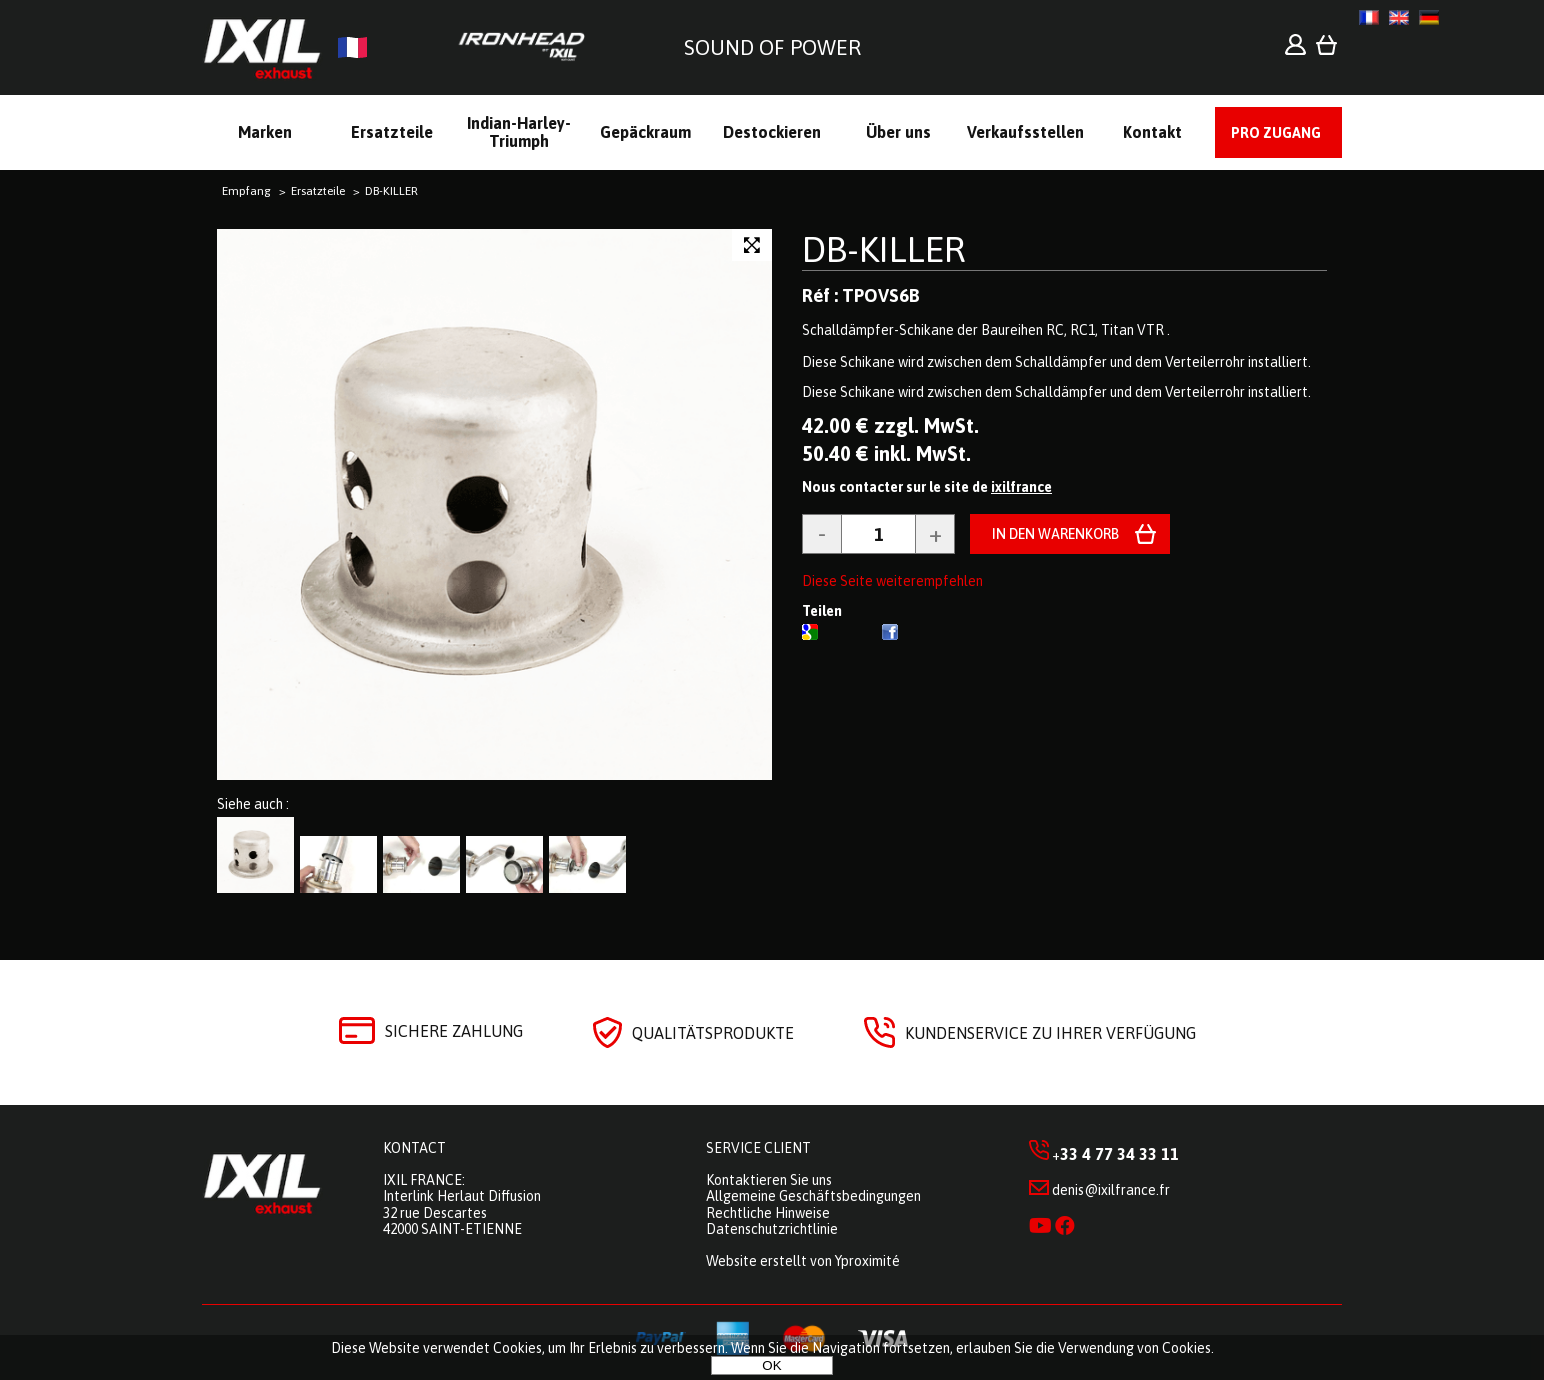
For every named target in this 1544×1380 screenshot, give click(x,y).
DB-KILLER (883, 249)
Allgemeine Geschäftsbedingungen (813, 1196)
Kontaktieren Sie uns (769, 1180)
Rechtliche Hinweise (768, 1213)
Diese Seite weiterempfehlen (892, 581)
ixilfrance (1021, 487)
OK (771, 1365)
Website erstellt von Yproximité (803, 1261)
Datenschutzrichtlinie (772, 1229)
